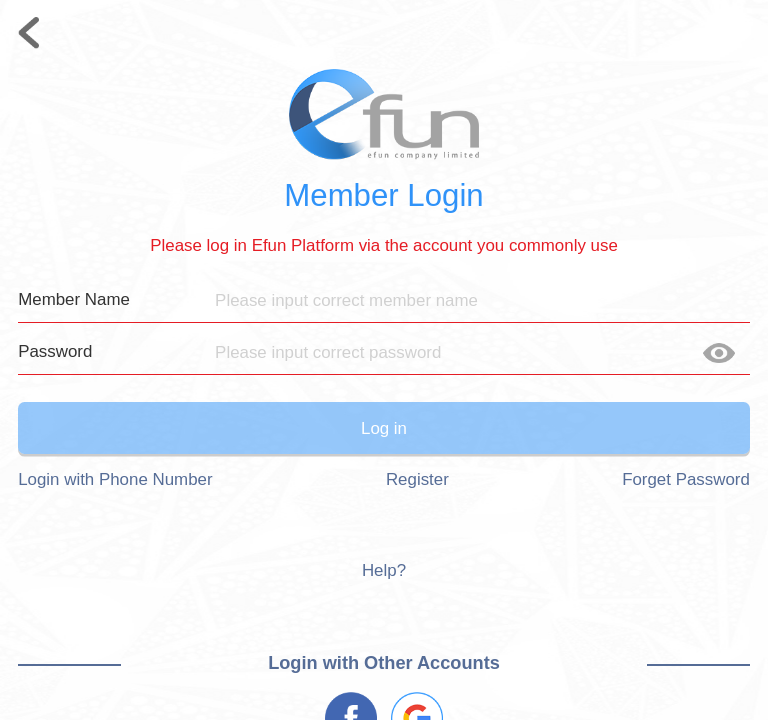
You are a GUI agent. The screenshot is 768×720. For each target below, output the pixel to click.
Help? (384, 570)
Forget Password (686, 479)
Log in (384, 428)
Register (417, 479)
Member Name (74, 299)
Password (55, 351)
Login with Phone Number (115, 479)
